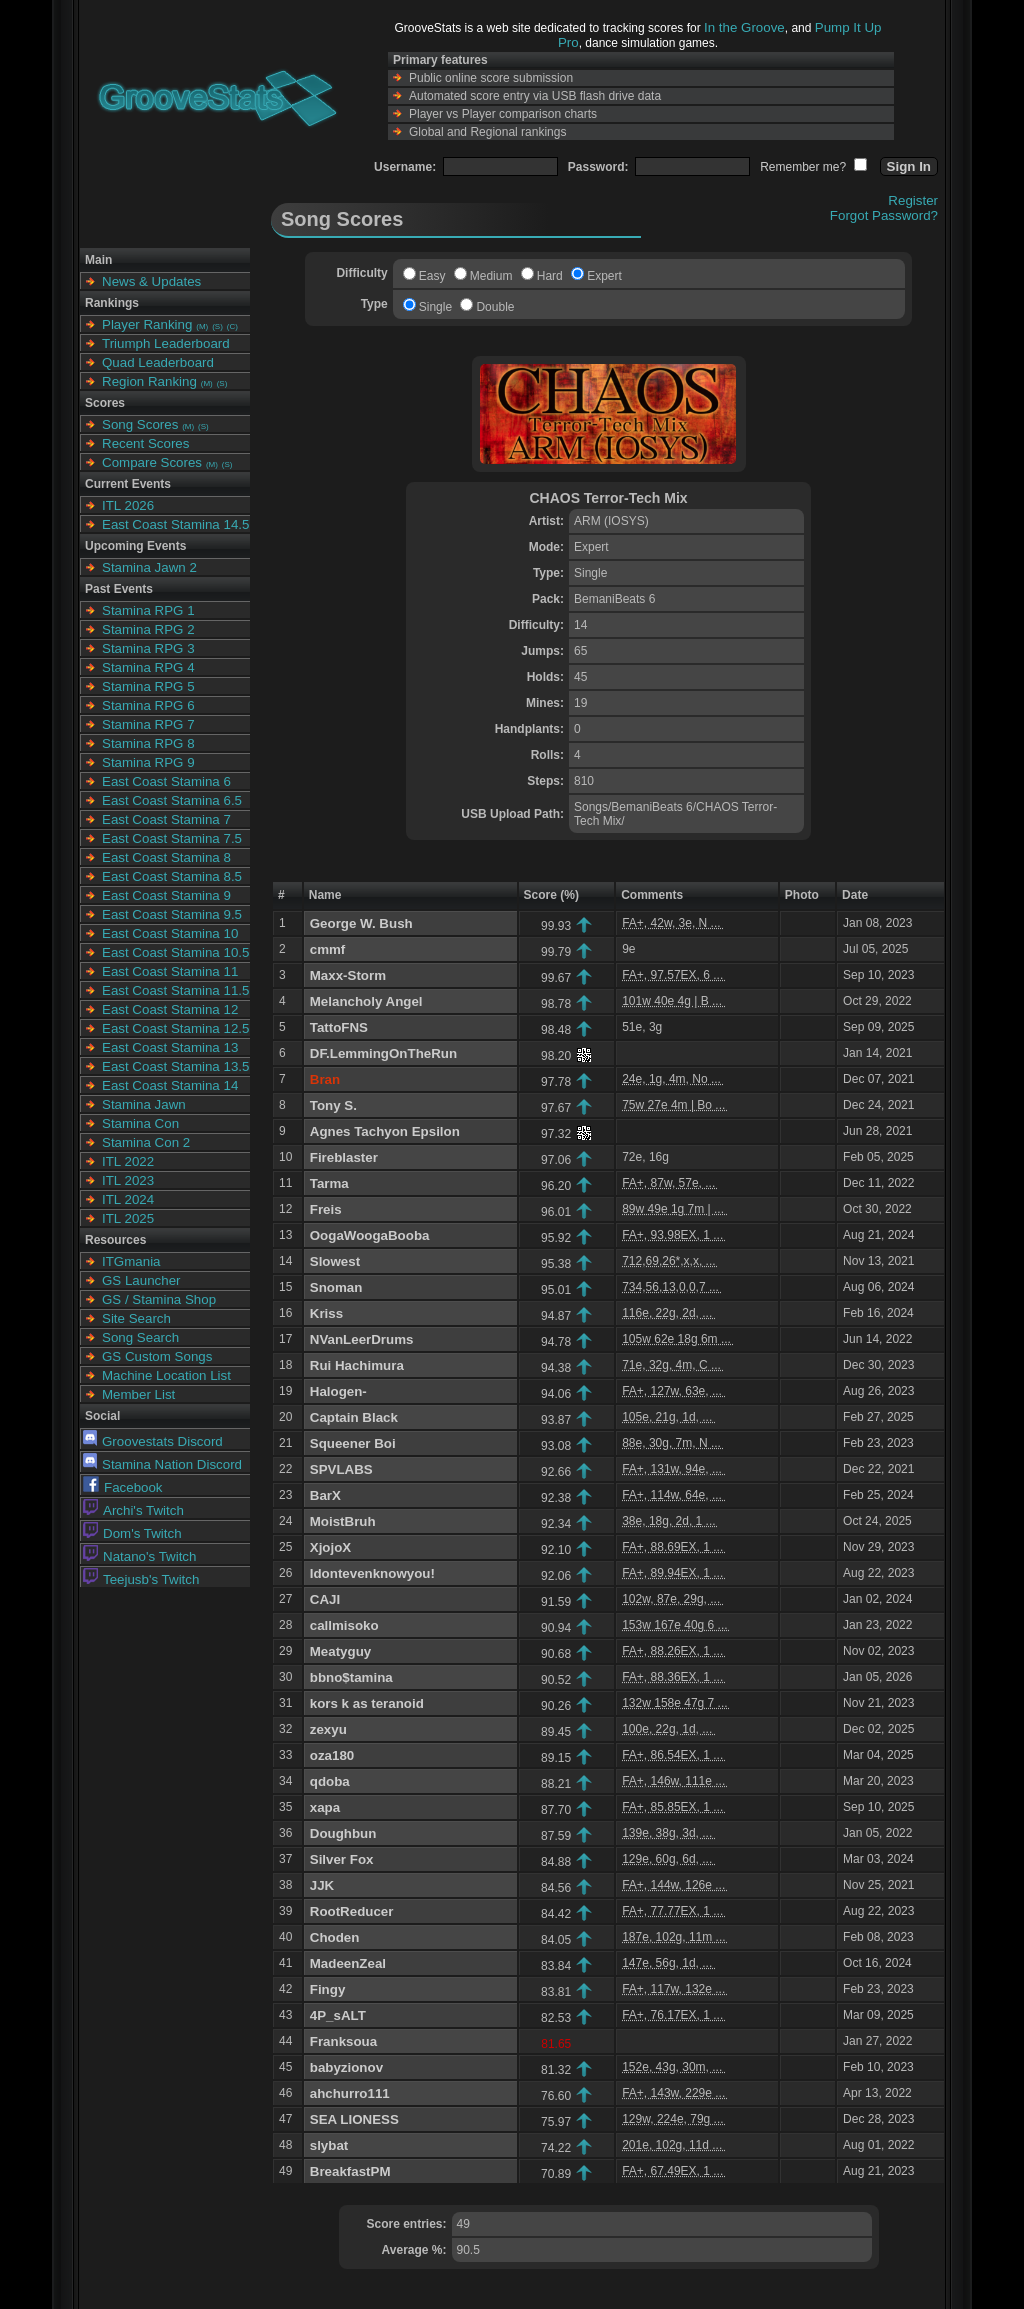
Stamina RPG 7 (148, 724)
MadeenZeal (348, 1963)
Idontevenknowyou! (372, 1573)
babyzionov (346, 2067)
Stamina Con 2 (146, 1142)
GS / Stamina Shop (159, 1299)
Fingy (328, 1989)
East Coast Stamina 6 (166, 781)
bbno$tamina (351, 1677)
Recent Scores (145, 443)
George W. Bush (361, 923)
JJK (322, 1885)
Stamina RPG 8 (148, 743)
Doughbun (343, 1833)
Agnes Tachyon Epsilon (385, 1131)
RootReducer (352, 1911)
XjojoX (330, 1547)
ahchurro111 (350, 2093)
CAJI (325, 1599)
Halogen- (338, 1391)
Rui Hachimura (357, 1365)
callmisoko (344, 1625)
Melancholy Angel (366, 1001)
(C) (232, 326)
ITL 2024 (128, 1199)
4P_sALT (338, 2015)
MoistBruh (343, 1521)
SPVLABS (341, 1469)
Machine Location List (166, 1375)
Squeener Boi (353, 1443)
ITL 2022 (128, 1161)
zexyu (328, 1729)
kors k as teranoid (367, 1703)
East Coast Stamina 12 (170, 1009)
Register (913, 200)
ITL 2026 (128, 505)
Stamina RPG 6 (148, 705)
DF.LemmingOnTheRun (383, 1053)
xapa (325, 1807)
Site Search (136, 1318)
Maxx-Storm (348, 975)
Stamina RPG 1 (148, 610)
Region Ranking (149, 381)
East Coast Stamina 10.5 (175, 952)
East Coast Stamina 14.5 (175, 524)
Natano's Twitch (139, 1556)
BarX (325, 1495)
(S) (217, 326)
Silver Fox (342, 1859)
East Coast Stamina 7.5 (172, 838)
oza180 (332, 1755)
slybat (329, 2145)
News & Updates (151, 281)
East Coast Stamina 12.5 (175, 1028)
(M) (202, 326)
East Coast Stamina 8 (166, 857)
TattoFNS (339, 1027)
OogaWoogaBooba (370, 1235)
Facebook (123, 1487)
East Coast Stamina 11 (170, 971)
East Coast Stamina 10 (170, 933)
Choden (335, 1937)
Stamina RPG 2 (148, 629)
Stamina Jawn (144, 1104)
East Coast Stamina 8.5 (172, 876)
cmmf (328, 949)
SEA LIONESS (354, 2119)
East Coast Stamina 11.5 (175, 990)
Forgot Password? (884, 215)
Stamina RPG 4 (148, 667)
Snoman (336, 1287)
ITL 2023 (128, 1180)
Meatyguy (340, 1651)
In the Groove (744, 27)
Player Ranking (147, 324)
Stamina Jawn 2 (149, 567)
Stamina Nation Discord (162, 1464)
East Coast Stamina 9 (166, 895)
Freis (326, 1209)
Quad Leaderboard (158, 362)
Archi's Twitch (133, 1510)
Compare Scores (152, 462)
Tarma (329, 1183)
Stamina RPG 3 (148, 648)
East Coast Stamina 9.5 (172, 914)
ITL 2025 (128, 1218)
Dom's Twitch (132, 1533)
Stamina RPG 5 (148, 686)
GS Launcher (141, 1280)
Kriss (326, 1313)
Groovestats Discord (153, 1441)
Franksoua (343, 2041)
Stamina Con (140, 1123)
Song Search (140, 1337)
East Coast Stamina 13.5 (175, 1066)
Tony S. (333, 1105)
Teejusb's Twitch (141, 1579)
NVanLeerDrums (362, 1339)
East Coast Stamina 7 (166, 819)
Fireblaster (344, 1157)
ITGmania (131, 1261)
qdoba (330, 1781)
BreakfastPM (350, 2171)
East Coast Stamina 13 (170, 1047)
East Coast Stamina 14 (170, 1085)
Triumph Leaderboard (166, 343)
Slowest (335, 1261)
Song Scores (140, 424)
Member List (138, 1394)
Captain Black (354, 1417)
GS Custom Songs (157, 1356)
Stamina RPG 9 (148, 762)
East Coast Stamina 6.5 (172, 800)
